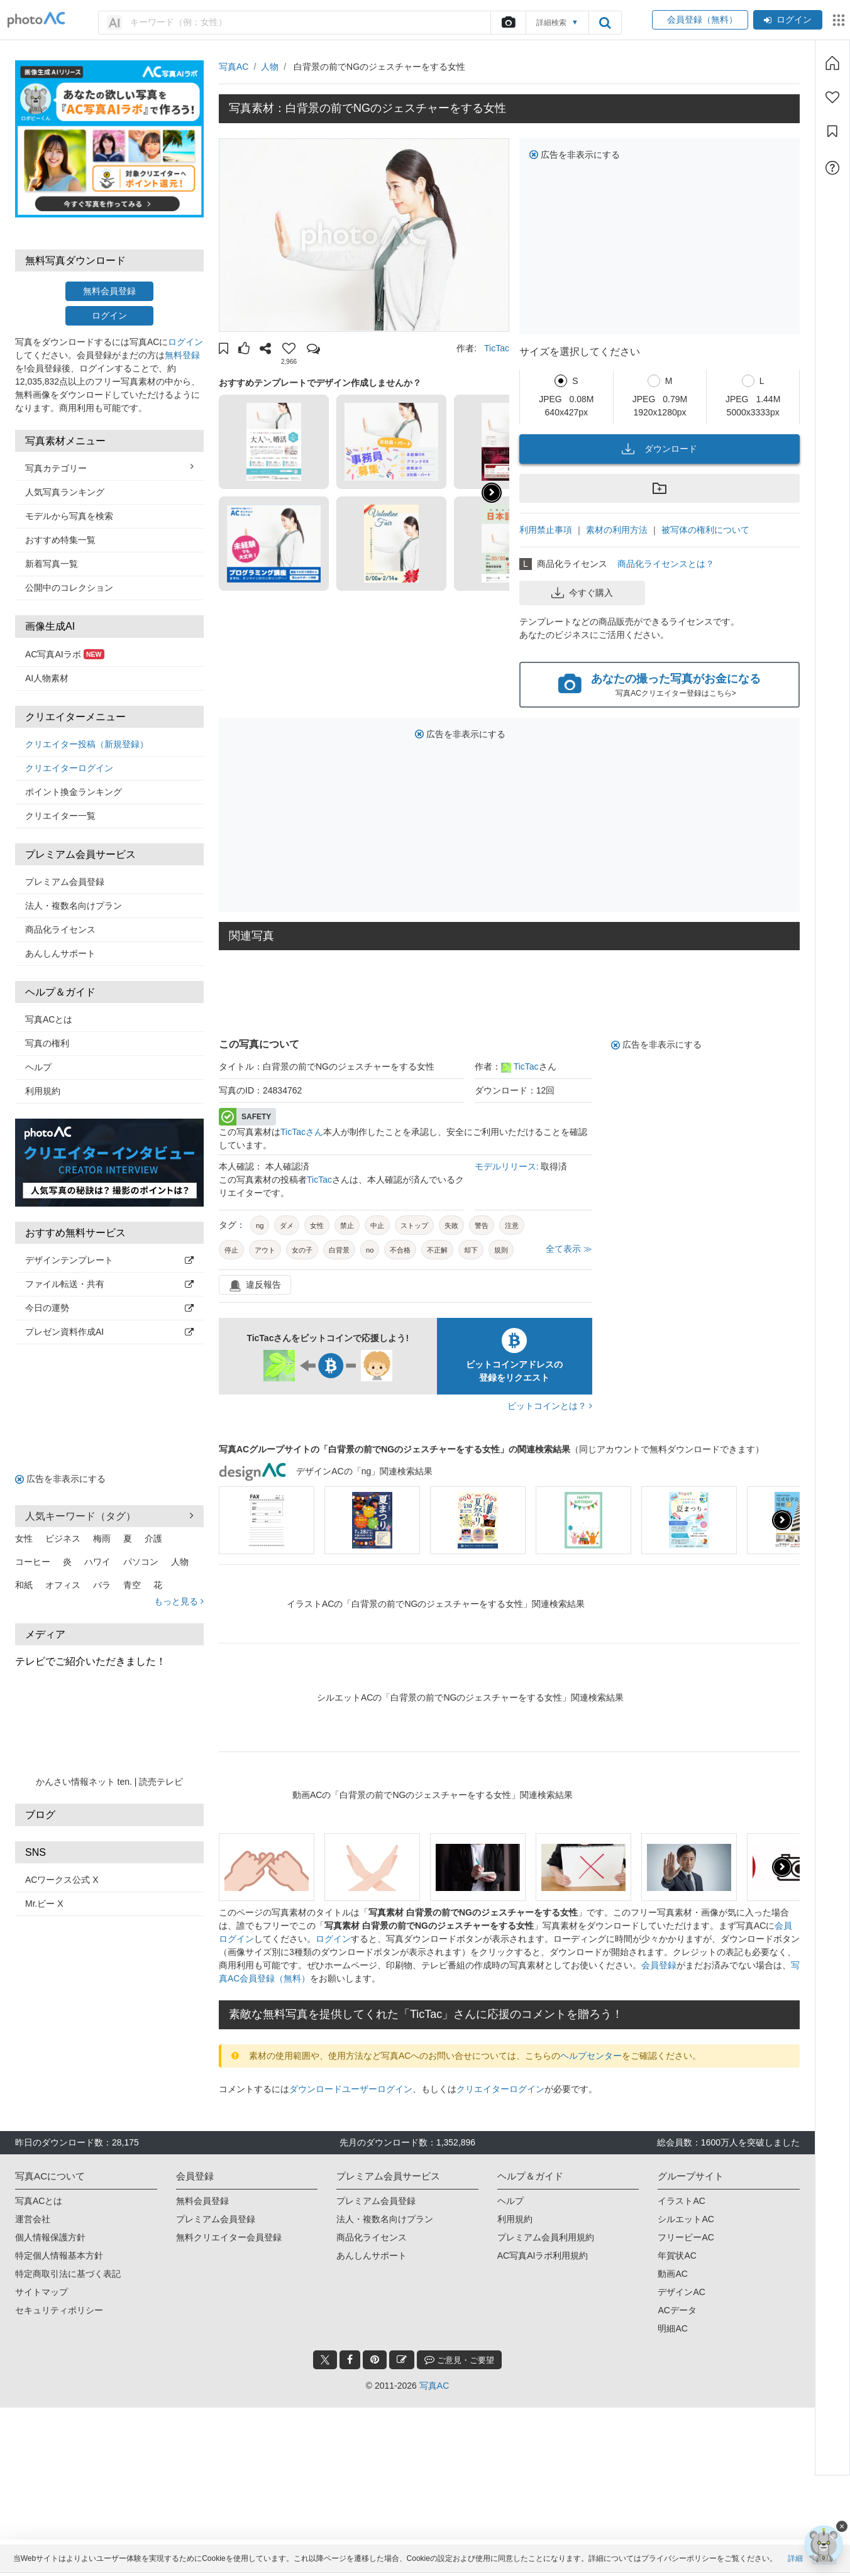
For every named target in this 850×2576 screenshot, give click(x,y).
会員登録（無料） (700, 19)
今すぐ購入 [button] (582, 592)
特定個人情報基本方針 (59, 2255)
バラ (102, 1585)
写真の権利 (47, 1043)
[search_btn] (604, 23)
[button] (223, 350)
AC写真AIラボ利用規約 (542, 2255)
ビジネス (62, 1538)
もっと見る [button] (179, 1601)
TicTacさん (301, 1132)
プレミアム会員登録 (64, 882)
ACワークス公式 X (62, 1880)
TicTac (496, 348)
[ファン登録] (832, 97)
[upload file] (508, 23)
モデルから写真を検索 (69, 516)
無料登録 (182, 355)
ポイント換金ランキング (73, 792)
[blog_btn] (401, 2359)
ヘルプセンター (591, 2056)
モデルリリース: (508, 1166)
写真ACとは (48, 1019)
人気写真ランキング (64, 492)
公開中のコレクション (69, 588)
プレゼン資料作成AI (109, 1332)
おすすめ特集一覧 (60, 540)
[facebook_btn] (349, 2359)
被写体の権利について (705, 530)
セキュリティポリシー (59, 2310)
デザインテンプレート (109, 1260)
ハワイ (97, 1562)
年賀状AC (677, 2255)
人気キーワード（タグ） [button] (109, 1515)
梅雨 (102, 1538)
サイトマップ (41, 2292)
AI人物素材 (47, 678)
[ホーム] (832, 62)
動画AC (672, 2274)
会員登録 (658, 1965)
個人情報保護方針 (50, 2237)
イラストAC (681, 2201)
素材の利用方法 (617, 530)
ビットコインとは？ (549, 1406)
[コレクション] (832, 131)
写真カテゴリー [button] (109, 467)
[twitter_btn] (325, 2359)
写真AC (233, 67)
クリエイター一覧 (60, 816)
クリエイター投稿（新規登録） (86, 744)
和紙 (24, 1585)
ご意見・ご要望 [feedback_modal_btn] (459, 2359)
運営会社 (32, 2219)
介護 (153, 1538)
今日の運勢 (109, 1308)
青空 (132, 1585)
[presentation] (782, 1520)
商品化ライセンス (60, 929)
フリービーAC (686, 2237)
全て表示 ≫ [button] (569, 1249)
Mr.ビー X (44, 1904)
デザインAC (681, 2292)
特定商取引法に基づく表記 (68, 2274)
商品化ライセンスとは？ (665, 564)
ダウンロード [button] (659, 448)
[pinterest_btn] (375, 2359)
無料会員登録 (109, 291)
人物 (180, 1562)
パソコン (140, 1562)
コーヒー (32, 1562)
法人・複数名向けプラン (73, 906)
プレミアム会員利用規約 (545, 2237)
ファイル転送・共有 (109, 1284)
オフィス (62, 1585)
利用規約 (42, 1091)
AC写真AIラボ (64, 654)
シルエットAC (686, 2219)
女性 (24, 1538)
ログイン (788, 19)
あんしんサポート (60, 953)
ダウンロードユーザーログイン (350, 2089)
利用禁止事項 (545, 530)
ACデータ (677, 2310)
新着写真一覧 (51, 564)
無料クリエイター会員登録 (229, 2237)
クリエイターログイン (69, 768)
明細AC (672, 2328)
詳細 (795, 2561)
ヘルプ (38, 1067)
